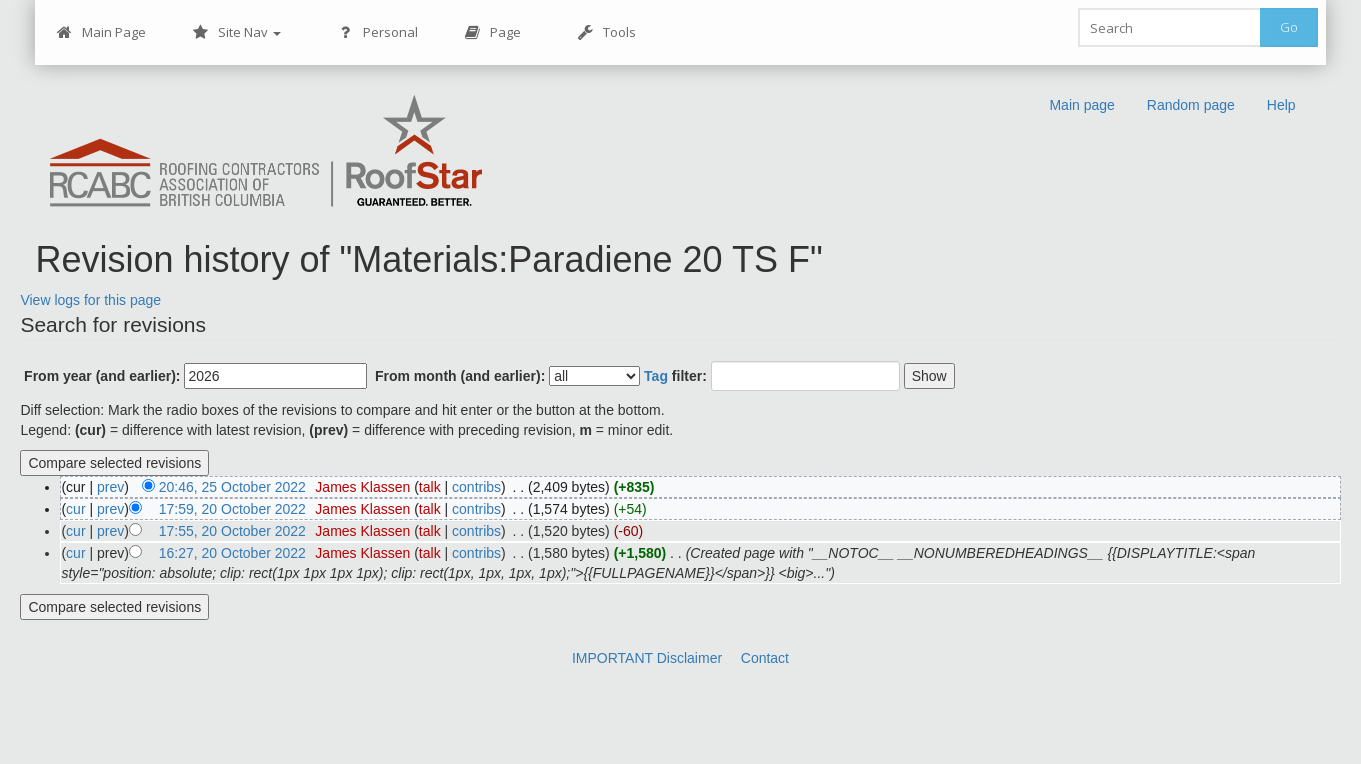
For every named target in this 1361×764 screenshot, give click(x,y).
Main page (1081, 105)
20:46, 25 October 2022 (232, 487)
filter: (675, 376)
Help (1281, 105)
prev (110, 487)
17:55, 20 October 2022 (232, 531)
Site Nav (236, 32)
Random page (1191, 105)
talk (430, 487)
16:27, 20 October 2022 (232, 553)
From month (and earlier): (460, 376)
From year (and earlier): (102, 376)
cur (75, 509)
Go (1289, 27)
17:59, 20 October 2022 (232, 509)
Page (492, 32)
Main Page (101, 32)
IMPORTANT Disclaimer (647, 658)
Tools (606, 32)
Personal (377, 32)
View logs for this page (90, 300)
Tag (656, 376)
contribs (476, 487)
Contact (765, 658)
